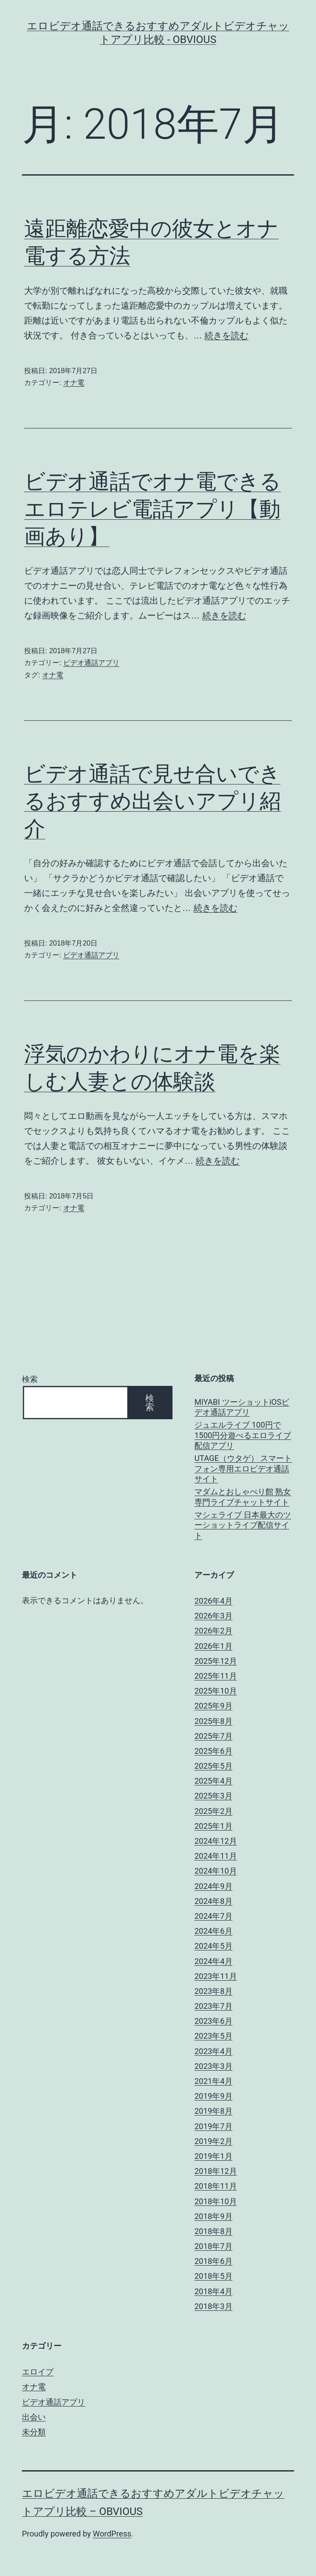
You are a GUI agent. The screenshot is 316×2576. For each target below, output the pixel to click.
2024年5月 (213, 1945)
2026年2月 (213, 1630)
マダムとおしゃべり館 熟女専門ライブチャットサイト (242, 1496)
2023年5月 (213, 2035)
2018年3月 (213, 2306)
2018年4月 (213, 2291)
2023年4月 (213, 2051)
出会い (34, 2416)
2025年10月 (215, 1690)
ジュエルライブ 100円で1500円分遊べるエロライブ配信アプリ (242, 1435)
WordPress (112, 2533)
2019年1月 (213, 2156)
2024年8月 (213, 1901)
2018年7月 (213, 2246)
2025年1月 (213, 1826)
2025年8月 (213, 1721)
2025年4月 (213, 1780)
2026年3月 (213, 1615)
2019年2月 (213, 2141)
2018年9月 (213, 2216)
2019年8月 (213, 2110)
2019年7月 (213, 2126)
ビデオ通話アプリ (91, 662)
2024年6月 (213, 1931)
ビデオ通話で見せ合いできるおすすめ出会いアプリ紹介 (152, 801)
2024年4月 (213, 1961)
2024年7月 (213, 1916)
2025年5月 (213, 1765)
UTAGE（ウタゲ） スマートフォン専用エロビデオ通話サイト (243, 1468)
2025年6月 (213, 1751)
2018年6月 (213, 2261)
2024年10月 (215, 1870)
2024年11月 (215, 1855)
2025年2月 (213, 1811)
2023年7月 (213, 2006)
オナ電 (73, 382)
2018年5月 (213, 2276)
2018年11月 (215, 2186)
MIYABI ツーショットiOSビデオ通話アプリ (241, 1407)
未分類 (34, 2431)
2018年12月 (215, 2171)
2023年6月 (213, 2021)
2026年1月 (213, 1646)
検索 (30, 1379)
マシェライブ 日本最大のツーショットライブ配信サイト (242, 1525)
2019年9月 (213, 2096)
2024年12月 (215, 1841)
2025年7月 (213, 1736)
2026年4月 (213, 1600)
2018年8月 (213, 2231)
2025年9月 (213, 1705)
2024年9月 (213, 1886)
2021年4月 (213, 2081)
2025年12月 (215, 1661)
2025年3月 (213, 1795)
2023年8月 (213, 1991)
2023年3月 (213, 2066)
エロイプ (38, 2371)
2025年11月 (215, 1675)
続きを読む (226, 335)
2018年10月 (215, 2201)
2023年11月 (215, 1976)
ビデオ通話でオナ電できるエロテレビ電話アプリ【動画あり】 (152, 509)
